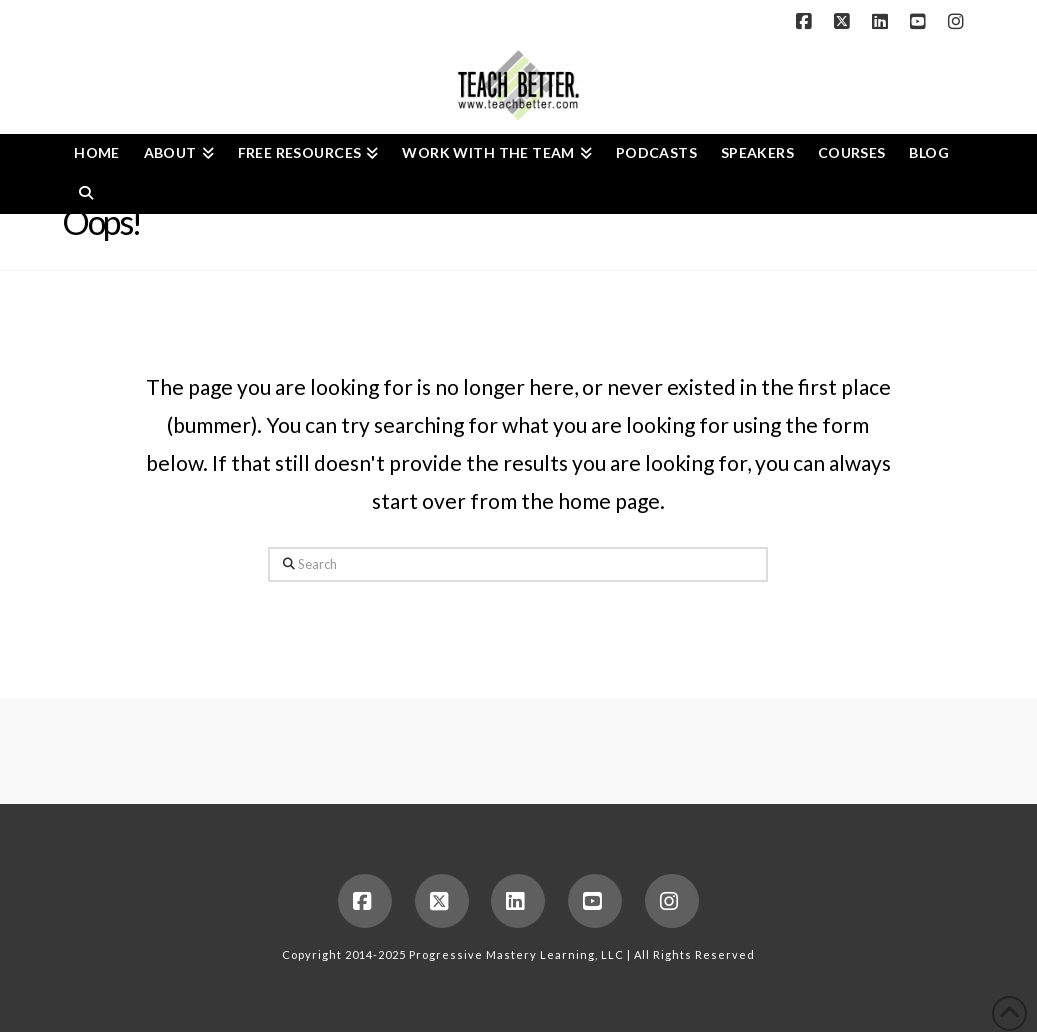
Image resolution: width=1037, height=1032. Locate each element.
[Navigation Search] (85, 194)
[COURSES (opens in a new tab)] (852, 154)
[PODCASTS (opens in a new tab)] (656, 154)
